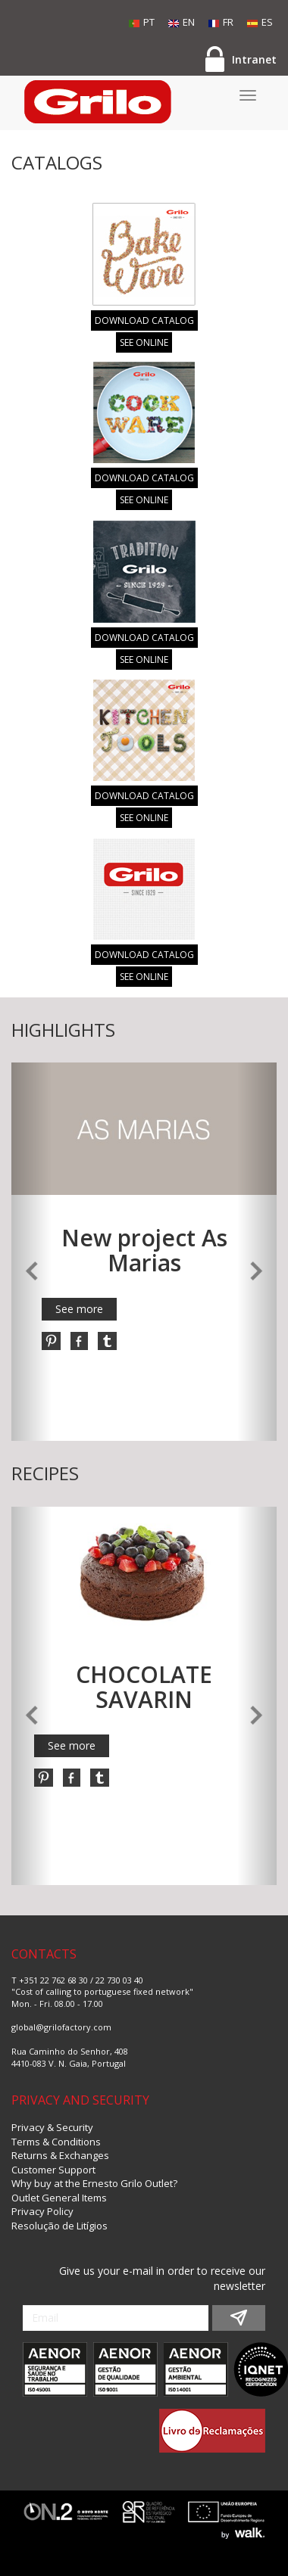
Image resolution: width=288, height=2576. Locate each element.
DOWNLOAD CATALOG (144, 320)
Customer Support (53, 2169)
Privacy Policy (42, 2211)
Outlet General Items (59, 2197)
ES (260, 22)
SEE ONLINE (144, 342)
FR (220, 22)
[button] (31, 1251)
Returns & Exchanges (60, 2155)
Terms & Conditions (56, 2141)
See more (79, 1309)
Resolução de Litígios (59, 2225)
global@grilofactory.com (61, 2027)
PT (142, 22)
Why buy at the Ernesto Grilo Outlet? (94, 2183)
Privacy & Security (52, 2127)
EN (181, 22)
